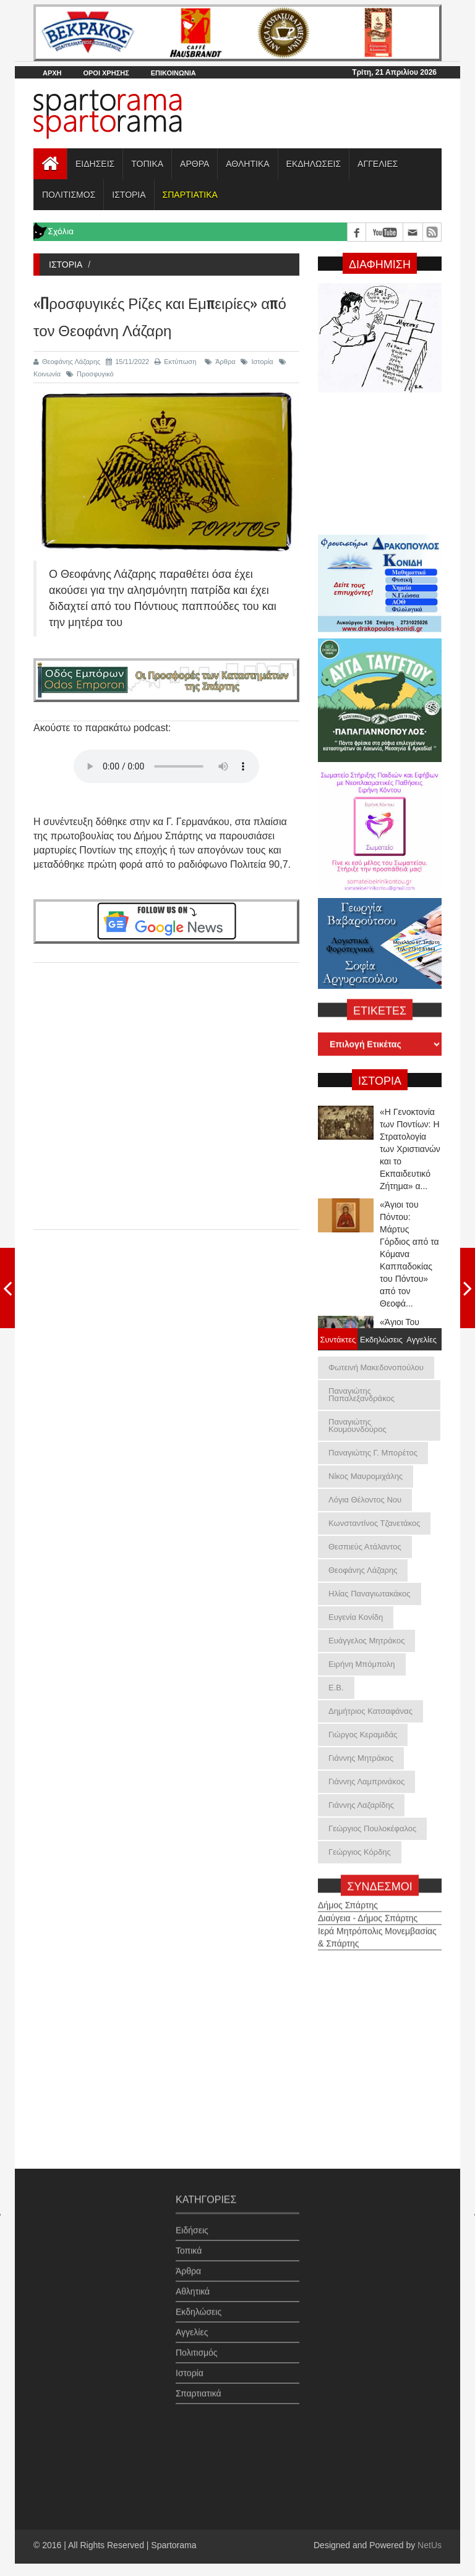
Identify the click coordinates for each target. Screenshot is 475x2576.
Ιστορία (257, 361)
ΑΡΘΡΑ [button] (194, 164)
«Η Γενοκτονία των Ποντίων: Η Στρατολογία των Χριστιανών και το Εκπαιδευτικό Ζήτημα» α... (410, 1149)
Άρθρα (220, 361)
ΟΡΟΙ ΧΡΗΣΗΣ (106, 73)
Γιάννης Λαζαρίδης (361, 1805)
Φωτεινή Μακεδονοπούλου (376, 1367)
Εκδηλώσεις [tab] (380, 1338)
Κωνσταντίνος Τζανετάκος (374, 1523)
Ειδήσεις (192, 2225)
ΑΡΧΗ (52, 73)
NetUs (429, 2545)
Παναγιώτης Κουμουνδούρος (357, 1425)
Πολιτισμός (197, 2347)
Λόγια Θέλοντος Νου (364, 1499)
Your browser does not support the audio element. (166, 766)
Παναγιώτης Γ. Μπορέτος (372, 1452)
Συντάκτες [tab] (338, 1338)
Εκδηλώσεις (198, 2306)
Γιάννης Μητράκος (360, 1758)
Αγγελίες (192, 2327)
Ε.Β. (336, 1687)
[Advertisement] (166, 1085)
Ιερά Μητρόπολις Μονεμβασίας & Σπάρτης (377, 1931)
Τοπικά (189, 2245)
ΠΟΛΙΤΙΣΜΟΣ (68, 195)
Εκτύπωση (175, 361)
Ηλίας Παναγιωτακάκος (369, 1593)
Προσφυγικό (90, 374)
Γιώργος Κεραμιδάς (362, 1734)
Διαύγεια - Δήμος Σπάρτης (367, 1912)
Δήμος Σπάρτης (348, 1899)
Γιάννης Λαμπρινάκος (366, 1781)
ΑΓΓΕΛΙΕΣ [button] (377, 164)
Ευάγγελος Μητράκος (366, 1640)
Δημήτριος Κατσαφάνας (370, 1711)
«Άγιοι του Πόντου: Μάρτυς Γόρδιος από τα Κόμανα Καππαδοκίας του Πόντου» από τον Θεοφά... (409, 1254)
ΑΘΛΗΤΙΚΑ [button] (247, 164)
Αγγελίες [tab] (421, 1338)
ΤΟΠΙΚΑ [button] (147, 164)
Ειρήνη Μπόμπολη (361, 1664)
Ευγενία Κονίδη (355, 1617)
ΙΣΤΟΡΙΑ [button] (128, 195)
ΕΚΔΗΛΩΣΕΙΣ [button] (313, 164)
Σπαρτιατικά (198, 2388)
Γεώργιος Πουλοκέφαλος (372, 1828)
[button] (190, 194)
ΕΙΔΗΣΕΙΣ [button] (94, 164)
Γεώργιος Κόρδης (359, 1852)
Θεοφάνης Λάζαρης (66, 361)
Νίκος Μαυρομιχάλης (365, 1476)
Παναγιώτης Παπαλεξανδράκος (361, 1394)
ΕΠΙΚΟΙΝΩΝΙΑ (173, 73)
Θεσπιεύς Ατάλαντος (364, 1546)
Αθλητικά (193, 2286)
